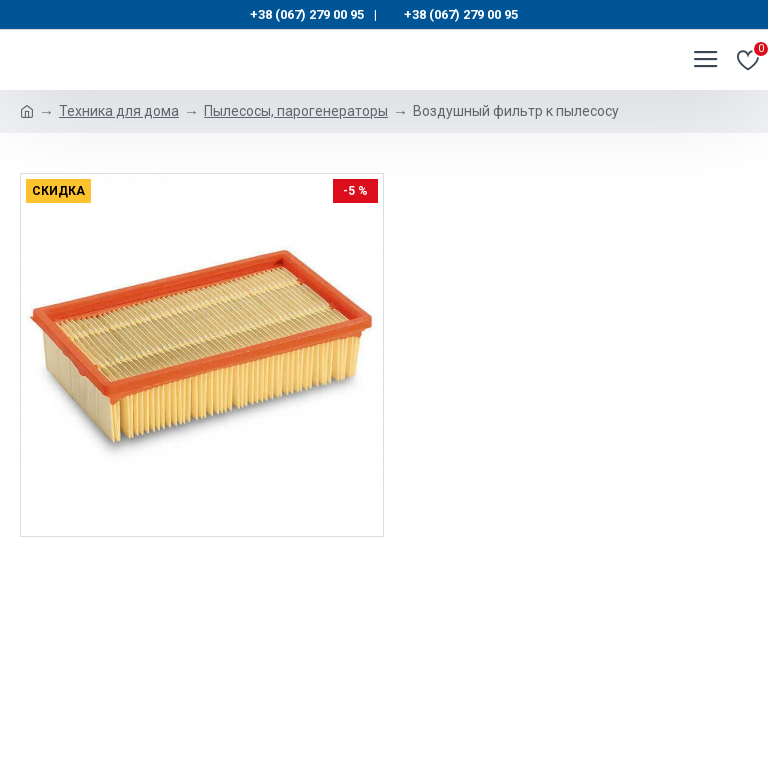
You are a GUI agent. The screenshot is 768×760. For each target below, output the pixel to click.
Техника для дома (119, 111)
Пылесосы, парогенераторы (296, 111)
